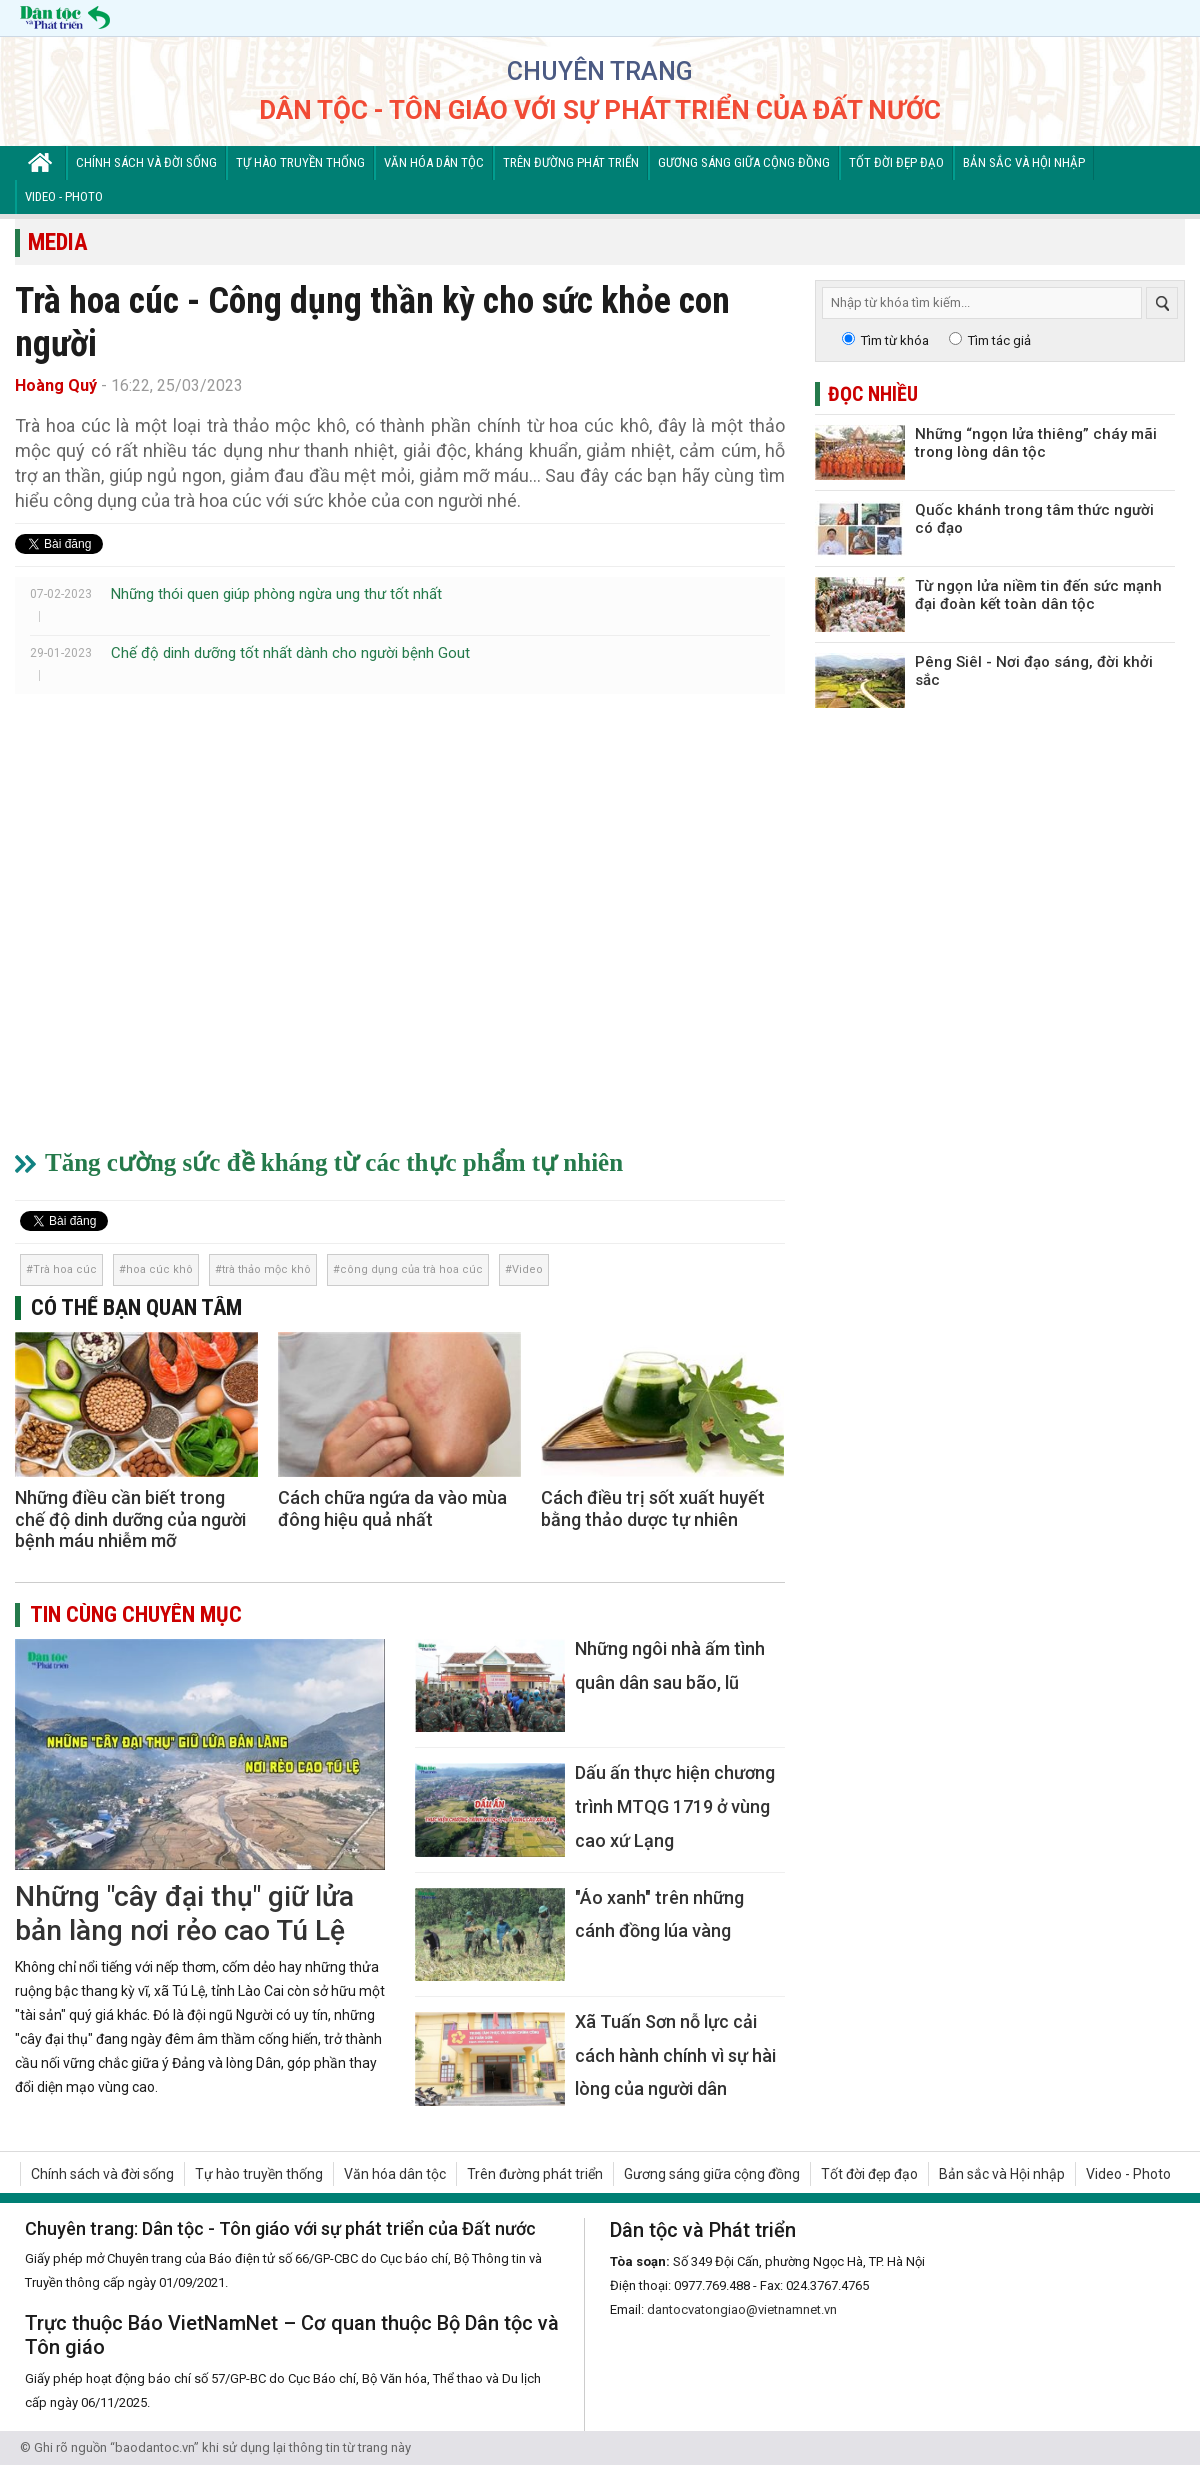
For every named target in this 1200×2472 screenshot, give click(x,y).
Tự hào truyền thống (300, 162)
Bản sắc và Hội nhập (1024, 162)
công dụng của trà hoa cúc (411, 1269)
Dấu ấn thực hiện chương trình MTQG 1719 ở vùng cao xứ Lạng (675, 1806)
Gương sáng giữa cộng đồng (744, 162)
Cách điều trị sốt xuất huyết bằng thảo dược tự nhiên (653, 1508)
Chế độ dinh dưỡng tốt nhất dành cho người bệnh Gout (290, 653)
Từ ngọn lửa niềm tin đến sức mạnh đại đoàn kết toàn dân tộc (1038, 595)
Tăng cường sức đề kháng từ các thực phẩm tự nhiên (334, 1162)
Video (527, 1269)
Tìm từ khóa (895, 340)
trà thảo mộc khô (266, 1269)
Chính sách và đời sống (146, 162)
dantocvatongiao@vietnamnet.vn (742, 2309)
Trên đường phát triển (571, 162)
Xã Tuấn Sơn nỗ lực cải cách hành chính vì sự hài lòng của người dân (675, 2055)
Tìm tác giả (999, 340)
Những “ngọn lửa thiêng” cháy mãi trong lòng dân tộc (1036, 443)
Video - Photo (64, 196)
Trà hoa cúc (65, 1269)
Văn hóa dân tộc (434, 162)
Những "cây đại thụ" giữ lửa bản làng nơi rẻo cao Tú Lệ (184, 1913)
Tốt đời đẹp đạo (896, 162)
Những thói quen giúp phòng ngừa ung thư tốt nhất (276, 594)
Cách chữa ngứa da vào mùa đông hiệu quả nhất (392, 1508)
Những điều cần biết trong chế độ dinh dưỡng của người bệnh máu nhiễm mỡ (130, 1519)
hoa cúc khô (159, 1269)
